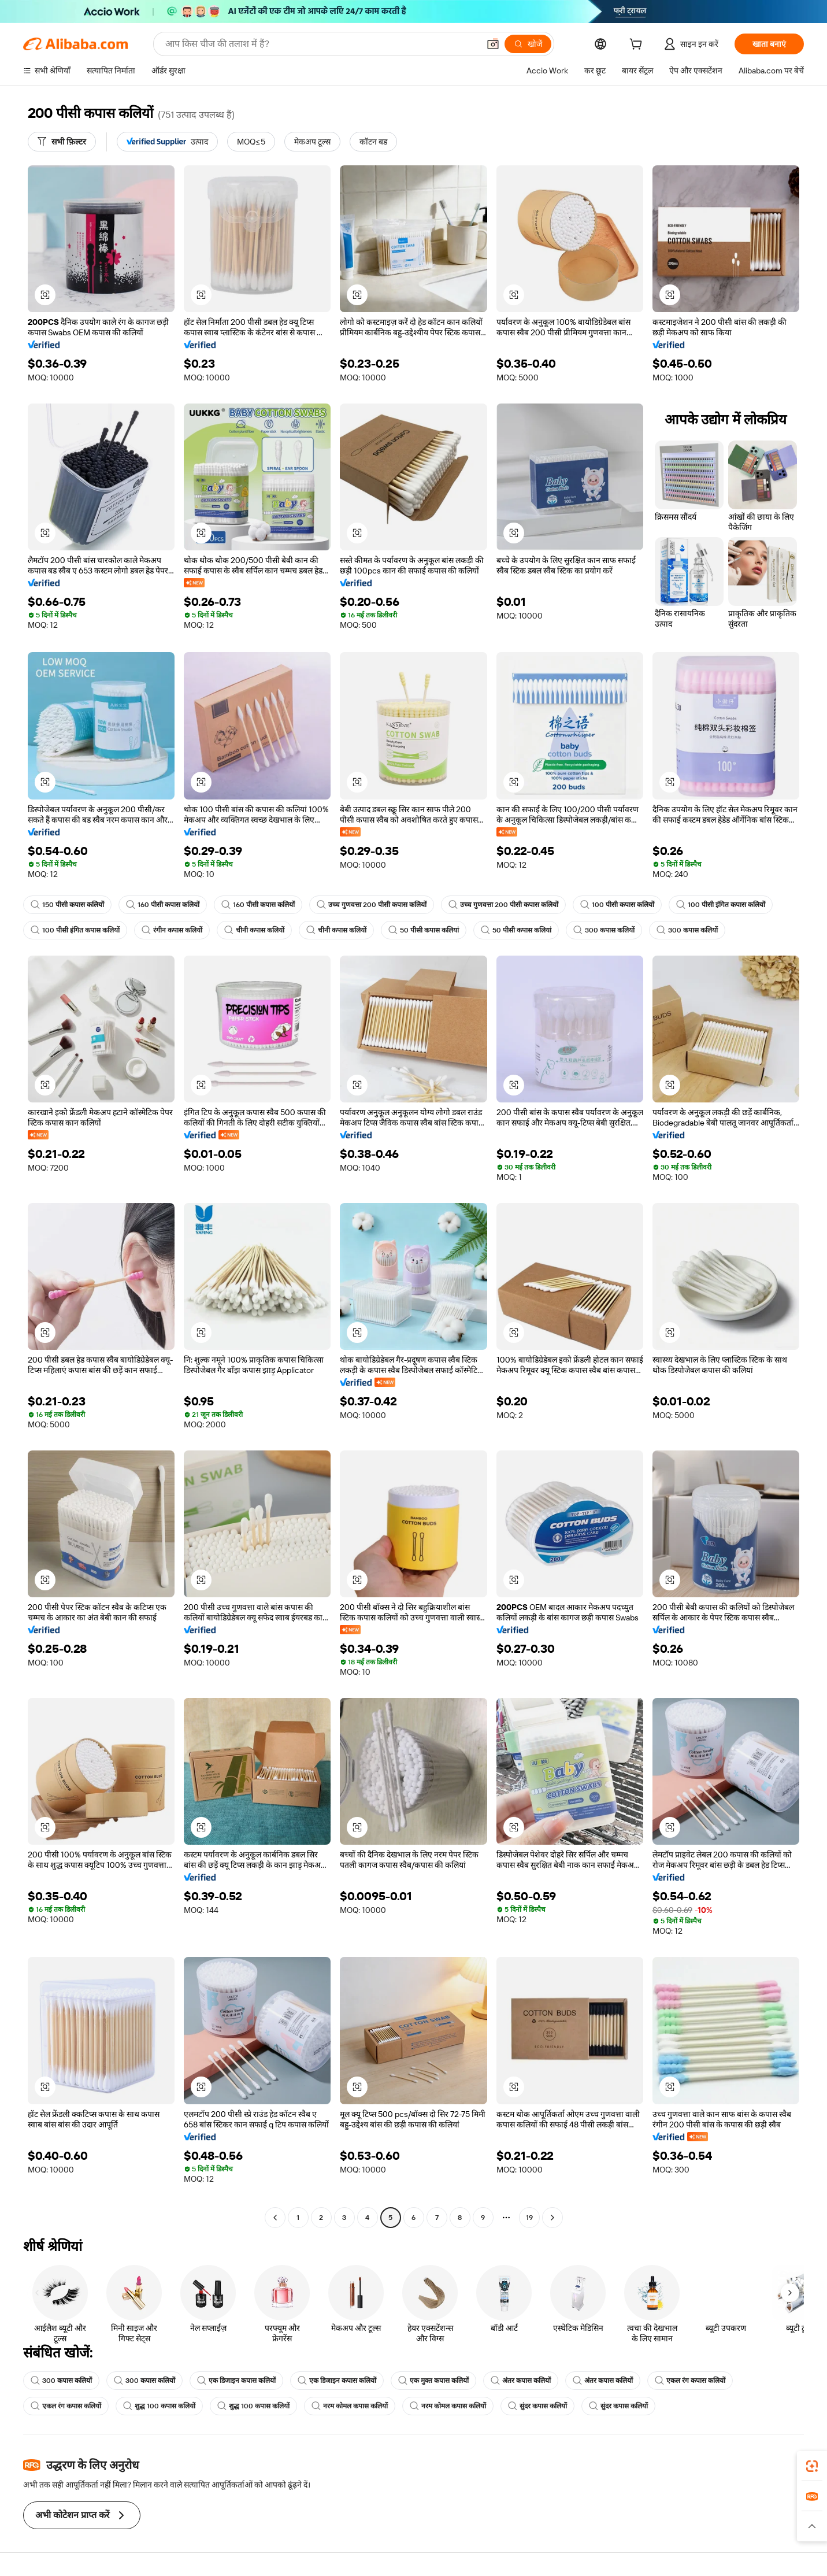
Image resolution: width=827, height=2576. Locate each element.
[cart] (638, 45)
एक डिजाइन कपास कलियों (236, 2380)
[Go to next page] (552, 2217)
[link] (812, 2466)
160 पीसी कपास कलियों (162, 904)
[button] (493, 44)
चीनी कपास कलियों (254, 930)
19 (529, 2218)
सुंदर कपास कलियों (537, 2406)
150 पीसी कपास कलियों (67, 904)
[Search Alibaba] (321, 44)
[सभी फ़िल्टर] (62, 141)
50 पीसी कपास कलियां (423, 930)
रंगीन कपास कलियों (172, 930)
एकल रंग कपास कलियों (690, 2380)
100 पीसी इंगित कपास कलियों (720, 904)
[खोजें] (528, 44)
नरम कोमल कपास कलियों (349, 2406)
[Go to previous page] (275, 2217)
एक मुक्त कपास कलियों (433, 2380)
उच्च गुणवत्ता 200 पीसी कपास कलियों (372, 904)
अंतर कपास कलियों (521, 2380)
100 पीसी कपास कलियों (617, 904)
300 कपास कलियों (604, 930)
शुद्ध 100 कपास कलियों (159, 2406)
